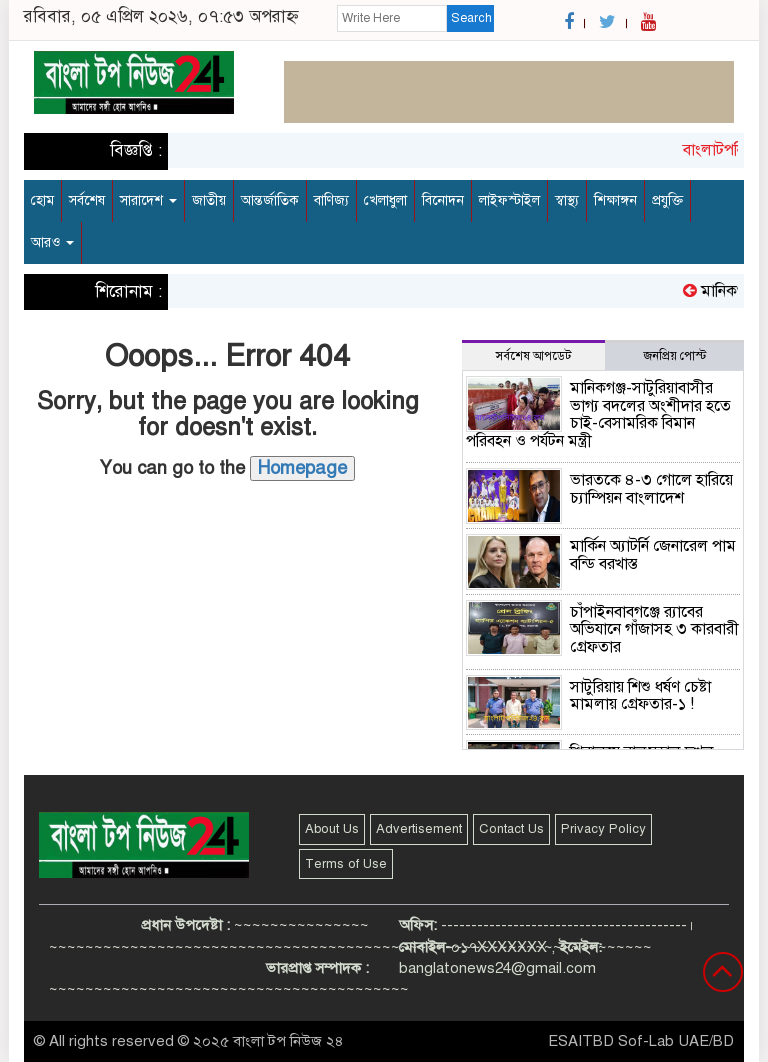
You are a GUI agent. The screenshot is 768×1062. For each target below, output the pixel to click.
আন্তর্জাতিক (270, 200)
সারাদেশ (148, 200)
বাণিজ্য (331, 200)
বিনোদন (443, 200)
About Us (332, 829)
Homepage (302, 468)
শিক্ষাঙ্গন (615, 200)
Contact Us (511, 829)
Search (471, 18)
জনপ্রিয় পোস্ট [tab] (675, 356)
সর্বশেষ (87, 200)
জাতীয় (209, 200)
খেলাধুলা (385, 200)
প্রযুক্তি (667, 200)
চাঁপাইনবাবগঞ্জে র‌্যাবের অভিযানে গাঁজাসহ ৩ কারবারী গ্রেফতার (654, 629)
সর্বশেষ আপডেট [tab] (533, 356)
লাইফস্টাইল (509, 200)
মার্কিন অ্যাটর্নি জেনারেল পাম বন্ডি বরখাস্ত (653, 555)
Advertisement (419, 829)
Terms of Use (346, 864)
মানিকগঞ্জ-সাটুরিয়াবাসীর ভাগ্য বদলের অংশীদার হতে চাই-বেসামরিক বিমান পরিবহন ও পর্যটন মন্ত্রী (598, 414)
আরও (52, 242)
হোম (42, 200)
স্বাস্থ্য (567, 200)
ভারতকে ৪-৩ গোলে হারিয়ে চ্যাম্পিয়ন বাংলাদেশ (651, 489)
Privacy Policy (603, 829)
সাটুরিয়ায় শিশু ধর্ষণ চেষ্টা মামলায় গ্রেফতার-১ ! (640, 696)
